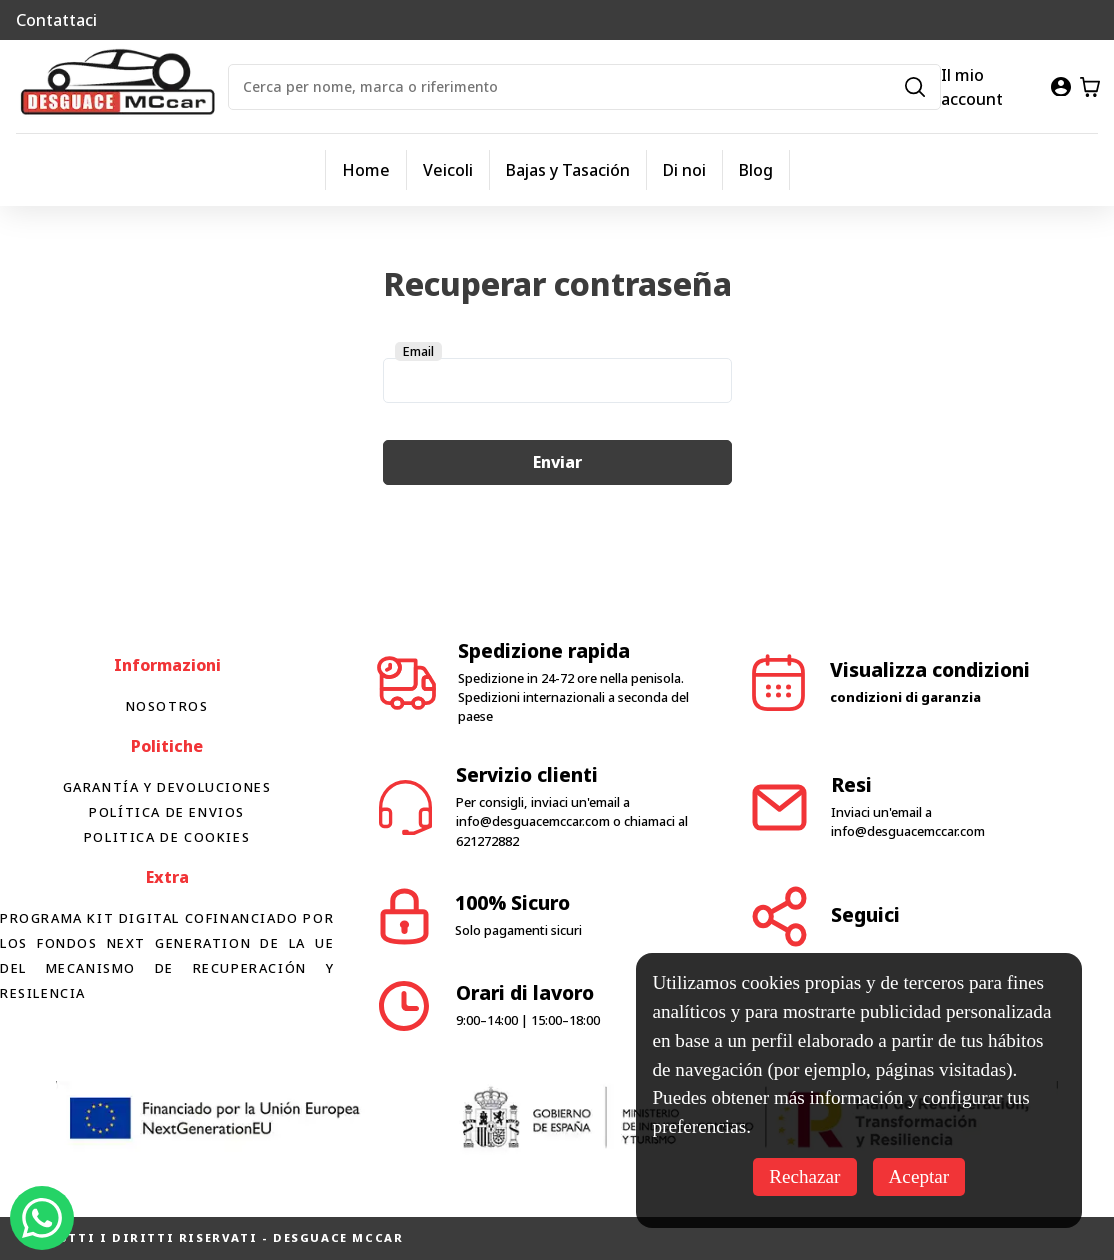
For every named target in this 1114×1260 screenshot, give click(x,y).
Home (366, 170)
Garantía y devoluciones (167, 787)
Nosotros (167, 706)
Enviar (557, 462)
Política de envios (167, 812)
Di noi (684, 170)
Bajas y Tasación (568, 170)
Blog (756, 170)
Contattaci (56, 20)
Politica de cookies (167, 837)
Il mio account (972, 87)
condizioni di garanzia (905, 697)
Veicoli (448, 170)
